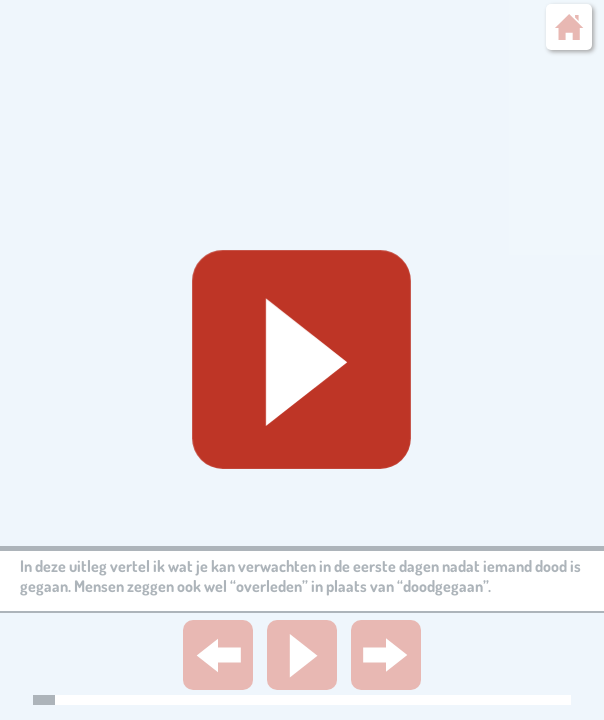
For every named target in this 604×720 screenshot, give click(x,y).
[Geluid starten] (302, 360)
